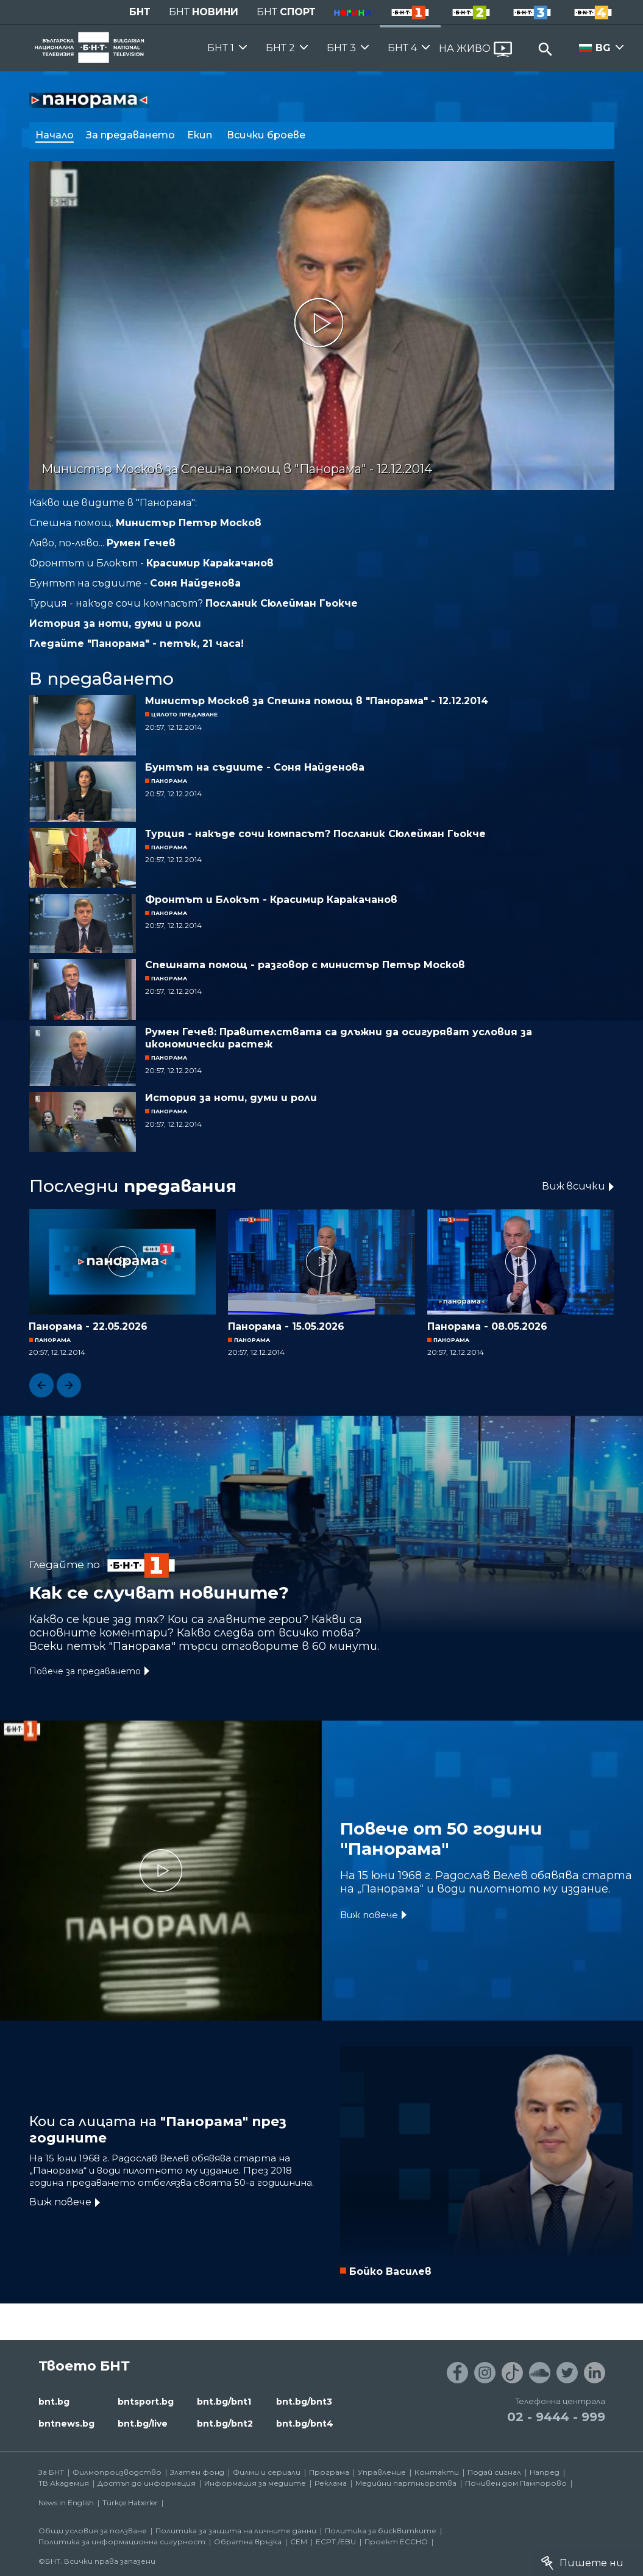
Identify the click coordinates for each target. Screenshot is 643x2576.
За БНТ (51, 2472)
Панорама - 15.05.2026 (286, 1326)
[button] (41, 1385)
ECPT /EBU (336, 2541)
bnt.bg (53, 2401)
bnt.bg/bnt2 (225, 2423)
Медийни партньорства (405, 2483)
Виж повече (369, 1915)
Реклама (330, 2483)
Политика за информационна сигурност (121, 2541)
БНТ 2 (280, 48)
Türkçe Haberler (130, 2502)
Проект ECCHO (396, 2541)
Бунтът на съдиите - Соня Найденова (254, 767)
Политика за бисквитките (380, 2530)
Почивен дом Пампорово (516, 2483)
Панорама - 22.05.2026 (88, 1326)
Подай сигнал (494, 2472)
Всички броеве (267, 135)
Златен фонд (197, 2472)
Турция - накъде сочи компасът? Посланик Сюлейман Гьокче (315, 834)
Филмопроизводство (117, 2472)
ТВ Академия (63, 2483)
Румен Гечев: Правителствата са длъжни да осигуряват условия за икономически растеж (338, 1038)
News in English (66, 2502)
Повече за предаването (85, 1671)
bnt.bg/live (143, 2423)
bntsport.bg (146, 2401)
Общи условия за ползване (92, 2530)
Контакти (436, 2472)
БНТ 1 (220, 48)
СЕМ (298, 2541)
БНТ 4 (402, 48)
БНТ (140, 12)
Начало (54, 135)
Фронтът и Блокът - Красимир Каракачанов (271, 899)
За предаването (130, 135)
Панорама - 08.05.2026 (487, 1326)
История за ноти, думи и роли (231, 1098)
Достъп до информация (147, 2483)
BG (603, 48)
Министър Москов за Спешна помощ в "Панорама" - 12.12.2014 (316, 701)
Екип (201, 135)
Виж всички (573, 1186)
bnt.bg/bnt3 (304, 2401)
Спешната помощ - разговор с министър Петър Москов (305, 965)
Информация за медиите (255, 2483)
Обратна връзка (248, 2541)
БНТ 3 (341, 48)
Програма (329, 2472)
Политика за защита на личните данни (235, 2530)
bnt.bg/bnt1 (224, 2401)
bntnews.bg (66, 2423)
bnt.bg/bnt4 (304, 2423)
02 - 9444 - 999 (556, 2417)
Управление (382, 2472)
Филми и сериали (266, 2472)
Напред (545, 2472)
